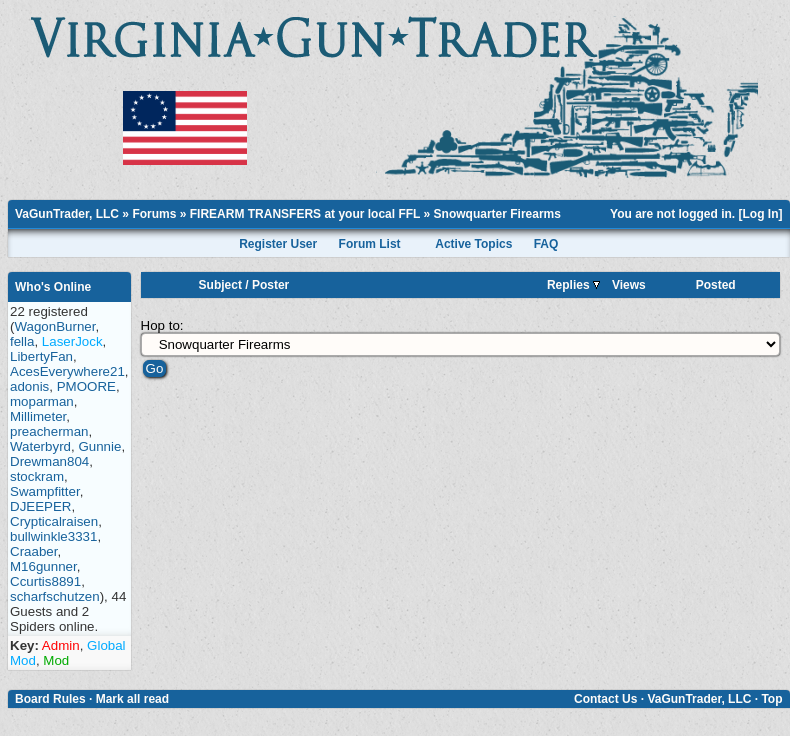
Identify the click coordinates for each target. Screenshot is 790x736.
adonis (29, 386)
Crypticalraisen (54, 521)
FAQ (546, 244)
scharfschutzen (55, 596)
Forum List (370, 244)
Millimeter (38, 416)
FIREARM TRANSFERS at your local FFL (305, 214)
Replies (573, 285)
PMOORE (86, 386)
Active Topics (473, 244)
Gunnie (99, 446)
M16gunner (43, 566)
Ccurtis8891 (45, 581)
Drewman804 (49, 461)
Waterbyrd (40, 446)
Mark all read (132, 699)
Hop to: (162, 325)
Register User (278, 244)
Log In (761, 214)
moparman (42, 401)
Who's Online (53, 287)
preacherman (49, 431)
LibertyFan (41, 356)
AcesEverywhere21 (67, 371)
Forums (154, 214)
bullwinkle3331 (53, 536)
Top (771, 699)
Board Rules (50, 699)
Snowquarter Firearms (497, 214)
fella (22, 341)
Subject (220, 285)
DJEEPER (40, 506)
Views (629, 285)
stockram (37, 476)
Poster (270, 285)
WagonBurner (54, 326)
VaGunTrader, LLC (67, 214)
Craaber (33, 551)
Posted (716, 285)
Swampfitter (45, 491)
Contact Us (605, 699)
